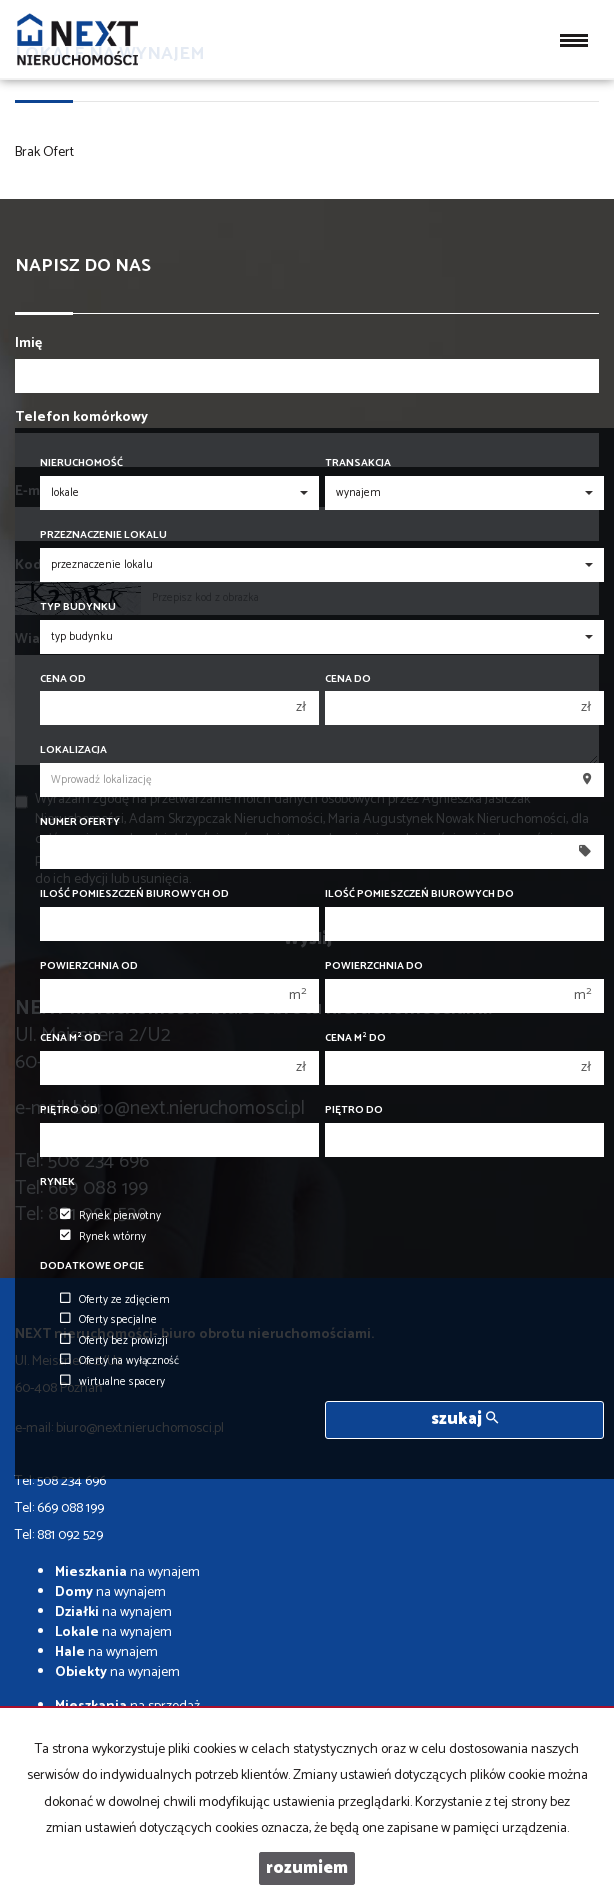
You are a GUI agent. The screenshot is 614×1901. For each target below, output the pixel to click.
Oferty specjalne (108, 1320)
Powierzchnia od (89, 966)
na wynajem (127, 1572)
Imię (28, 344)
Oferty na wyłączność (119, 1361)
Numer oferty (80, 822)
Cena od (63, 679)
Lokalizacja (73, 750)
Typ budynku (78, 607)
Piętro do (354, 1110)
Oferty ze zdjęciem (115, 1300)
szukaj (464, 1419)
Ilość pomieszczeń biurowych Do (419, 894)
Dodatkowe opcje (92, 1266)
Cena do (348, 679)
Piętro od (69, 1110)
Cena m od (70, 1038)
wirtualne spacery (112, 1382)
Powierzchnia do (374, 966)
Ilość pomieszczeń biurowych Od (134, 894)
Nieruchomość (81, 463)
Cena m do (355, 1038)
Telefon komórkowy (81, 418)
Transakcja (358, 463)
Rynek (57, 1182)
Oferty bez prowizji (114, 1341)
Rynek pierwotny (110, 1216)
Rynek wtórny (103, 1237)
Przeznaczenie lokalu (103, 535)
